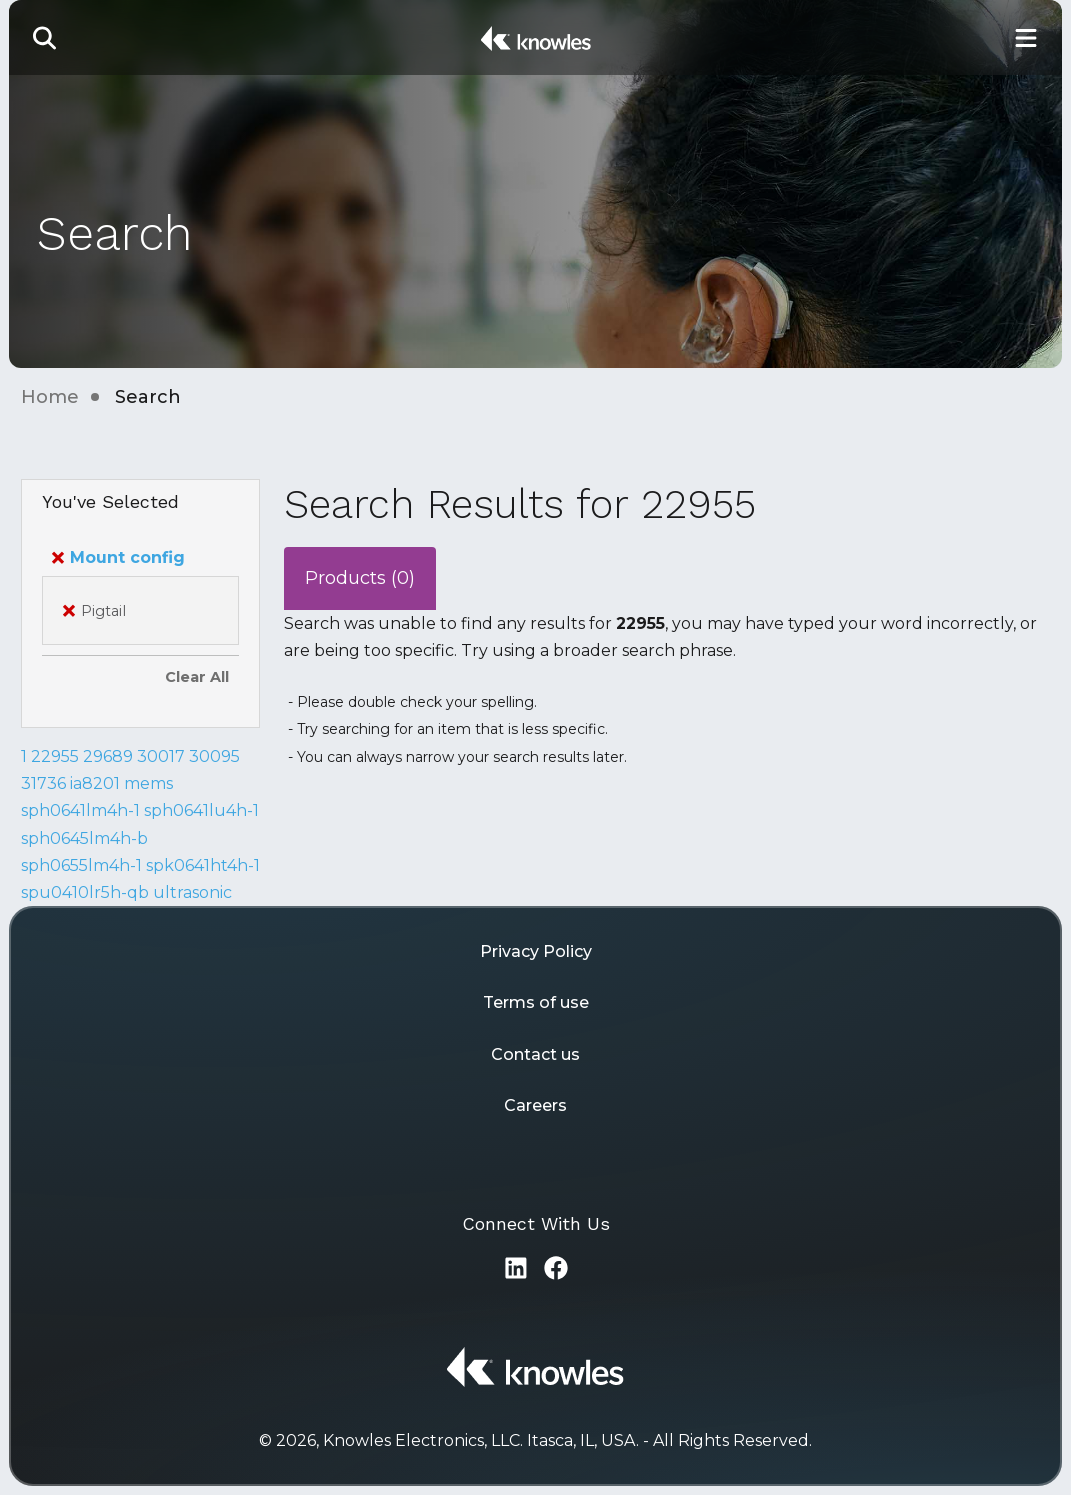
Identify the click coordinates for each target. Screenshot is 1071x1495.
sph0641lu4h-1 (201, 810)
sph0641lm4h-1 (80, 810)
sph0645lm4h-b (84, 838)
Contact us (535, 1054)
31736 (43, 783)
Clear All (197, 677)
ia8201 (95, 783)
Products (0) (360, 578)
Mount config (118, 557)
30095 (214, 756)
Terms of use (536, 1002)
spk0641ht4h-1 (203, 865)
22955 (55, 756)
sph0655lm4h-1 (81, 865)
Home (50, 397)
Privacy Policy (536, 951)
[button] (45, 37)
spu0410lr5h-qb (85, 892)
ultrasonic (192, 892)
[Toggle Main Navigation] (1026, 37)
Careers (535, 1105)
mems (148, 783)
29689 (108, 756)
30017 (161, 756)
